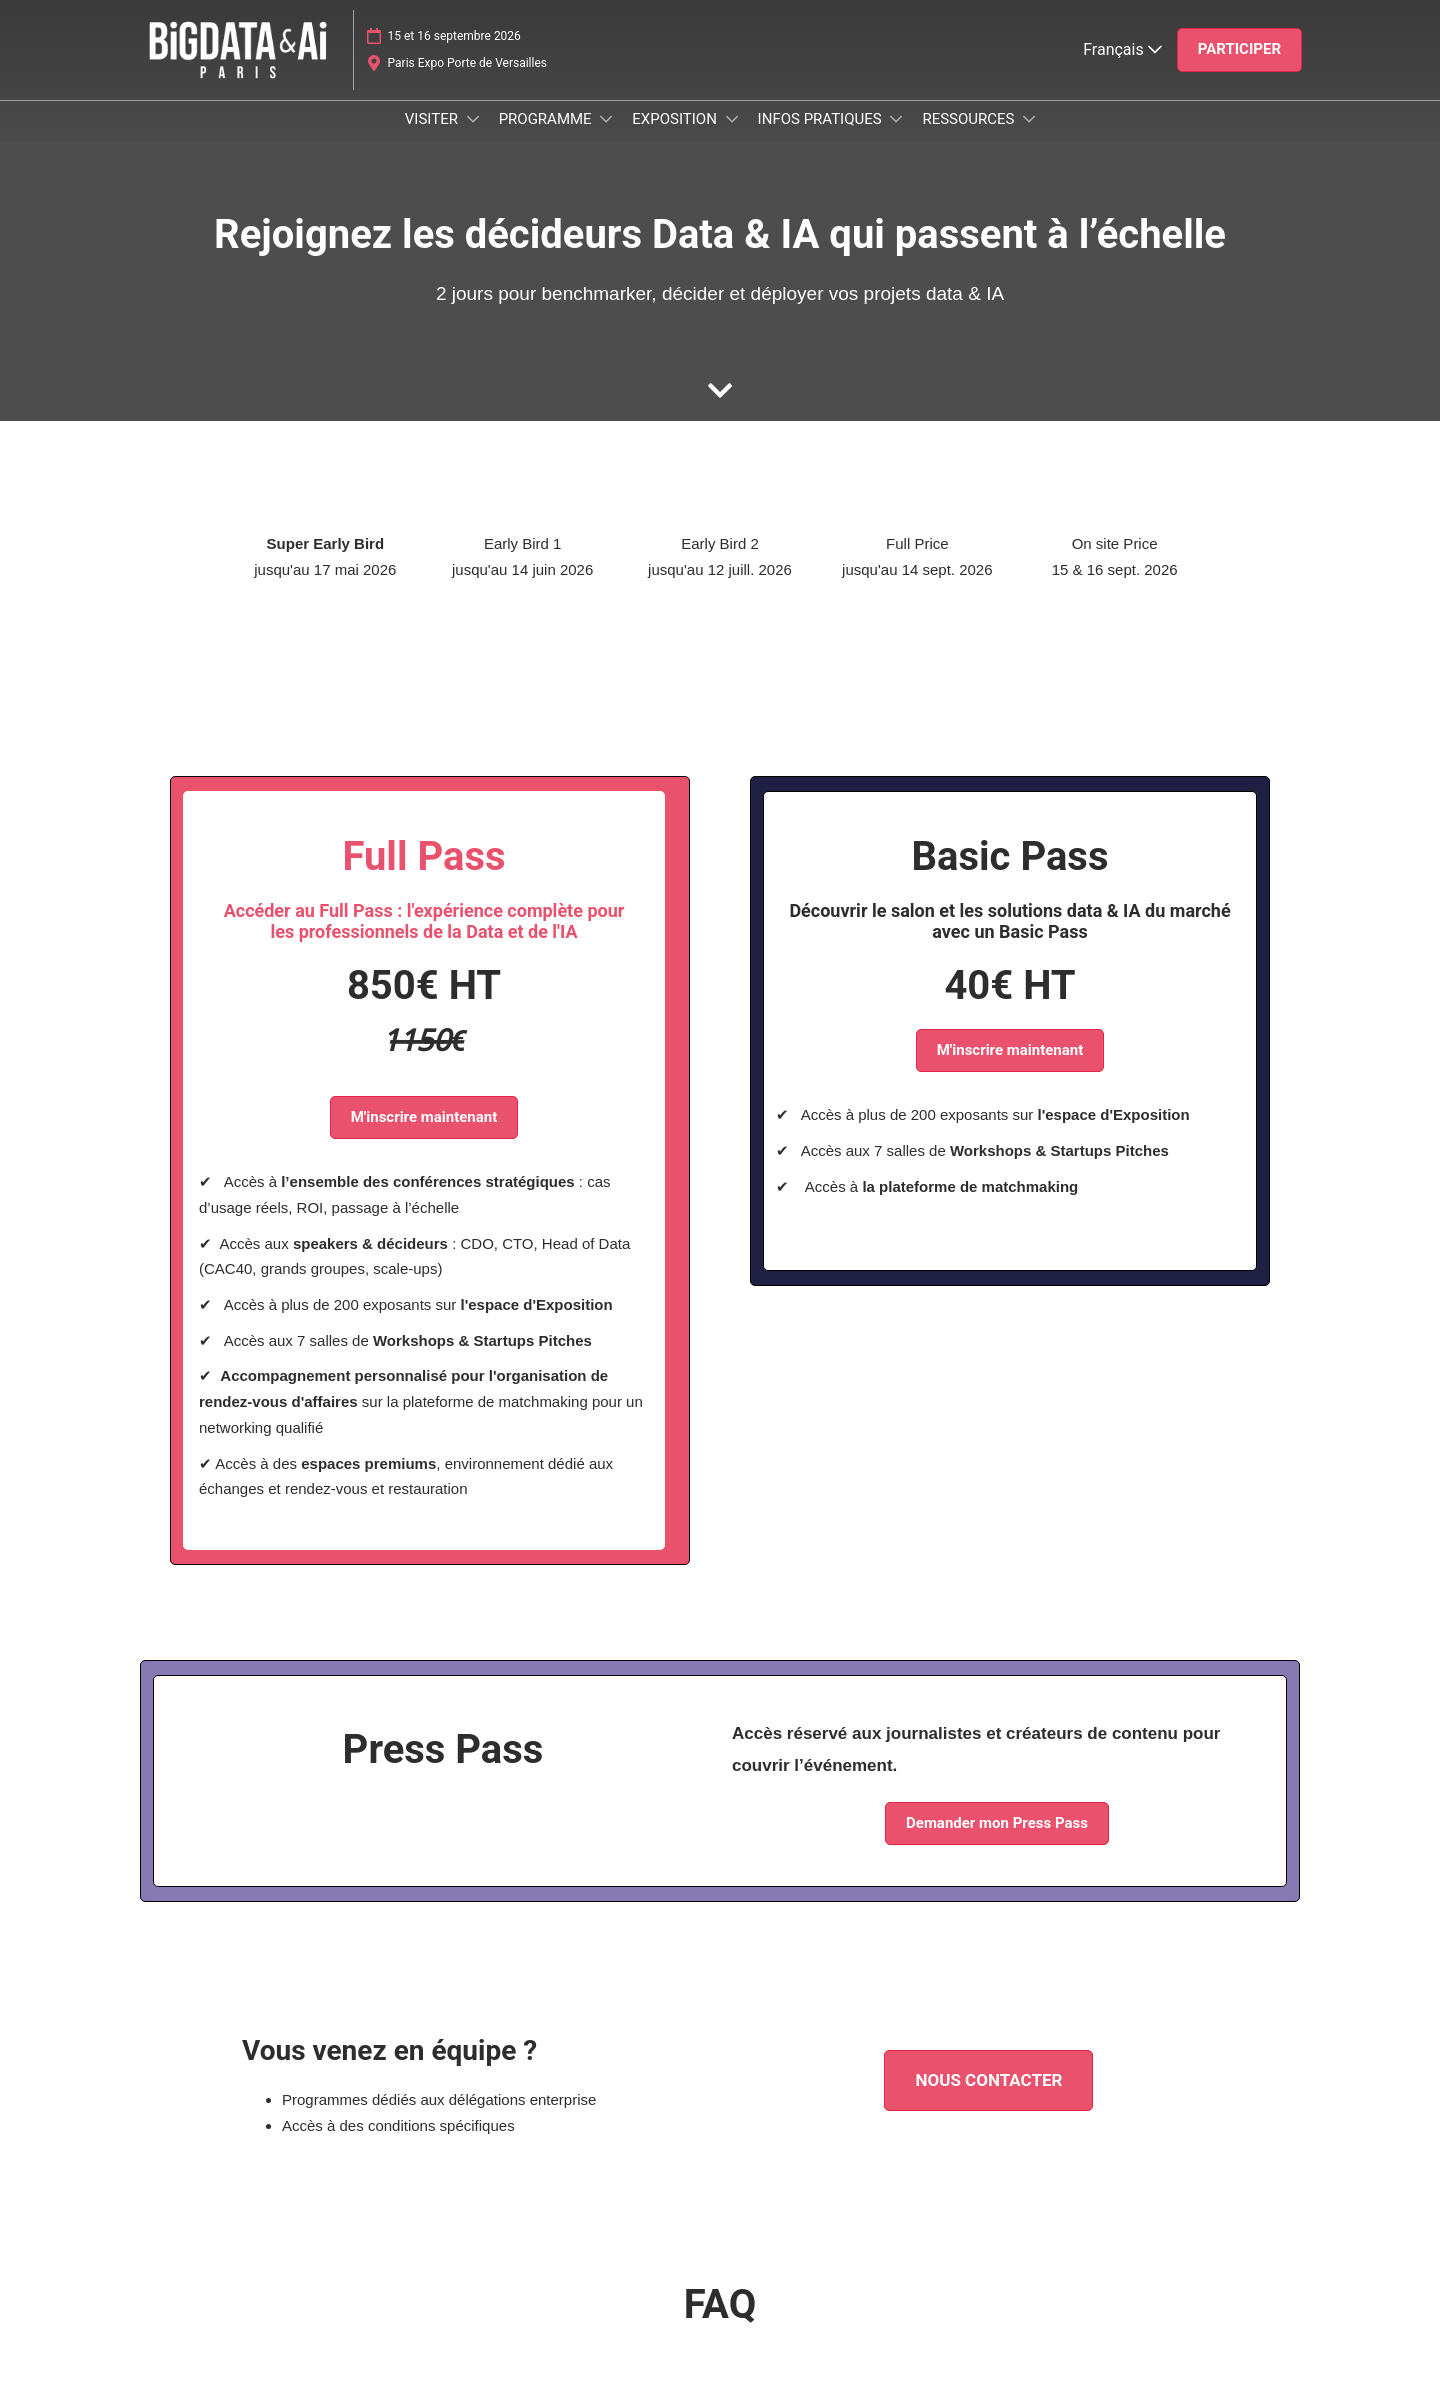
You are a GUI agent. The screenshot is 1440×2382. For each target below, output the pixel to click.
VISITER (433, 138)
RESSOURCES (970, 138)
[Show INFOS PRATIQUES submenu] (896, 138)
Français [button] (1122, 68)
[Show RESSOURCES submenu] (1029, 138)
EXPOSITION (676, 138)
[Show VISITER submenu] (473, 138)
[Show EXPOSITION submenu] (732, 138)
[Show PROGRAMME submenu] (606, 138)
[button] (1239, 69)
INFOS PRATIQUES (822, 138)
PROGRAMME (547, 138)
